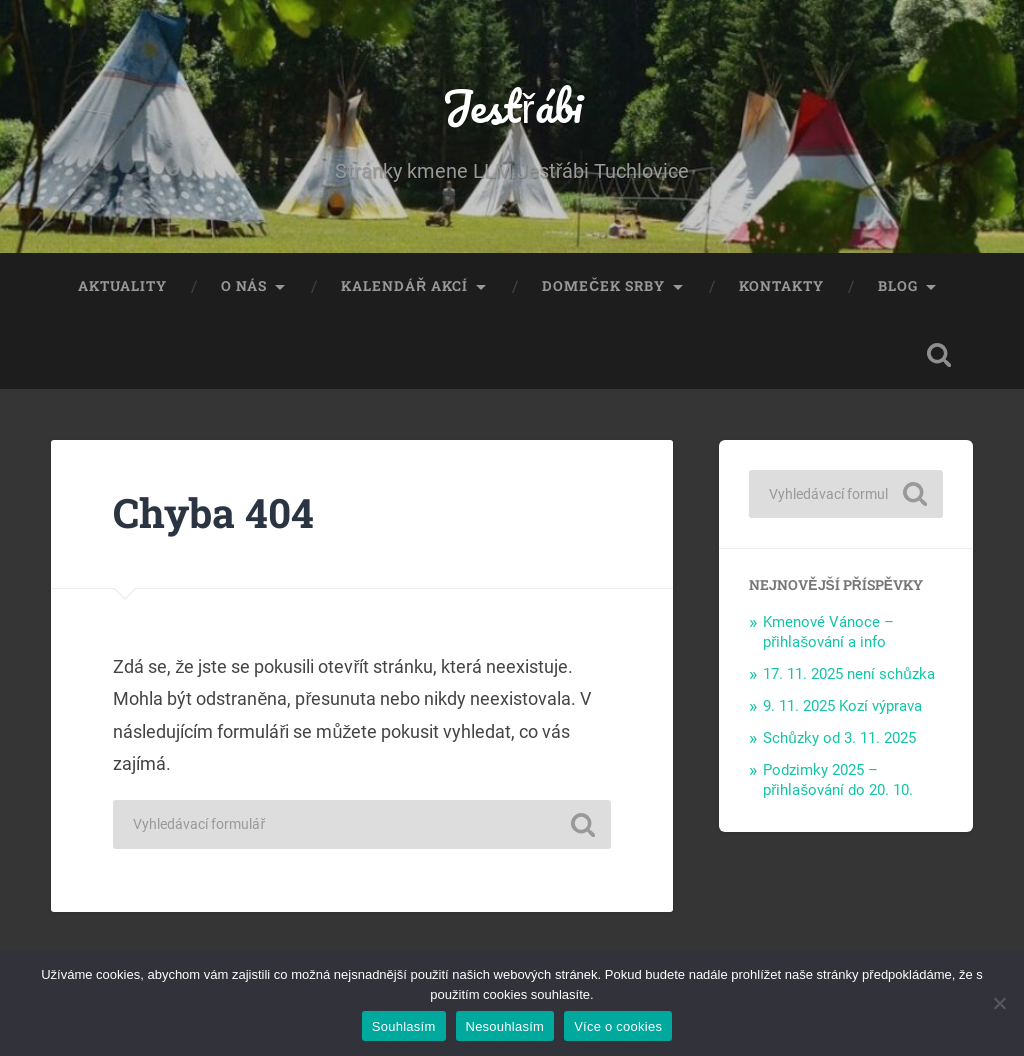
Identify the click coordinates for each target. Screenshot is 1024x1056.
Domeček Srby (603, 286)
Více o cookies (618, 1026)
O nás (244, 286)
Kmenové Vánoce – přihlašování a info (828, 632)
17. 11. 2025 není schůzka (849, 674)
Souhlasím (404, 1026)
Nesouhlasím (505, 1026)
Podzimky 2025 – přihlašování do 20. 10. (838, 780)
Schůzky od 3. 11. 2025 (839, 738)
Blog (898, 286)
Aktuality (122, 286)
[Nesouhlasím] (999, 1003)
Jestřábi (512, 105)
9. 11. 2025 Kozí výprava (842, 706)
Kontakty (781, 286)
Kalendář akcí (404, 286)
